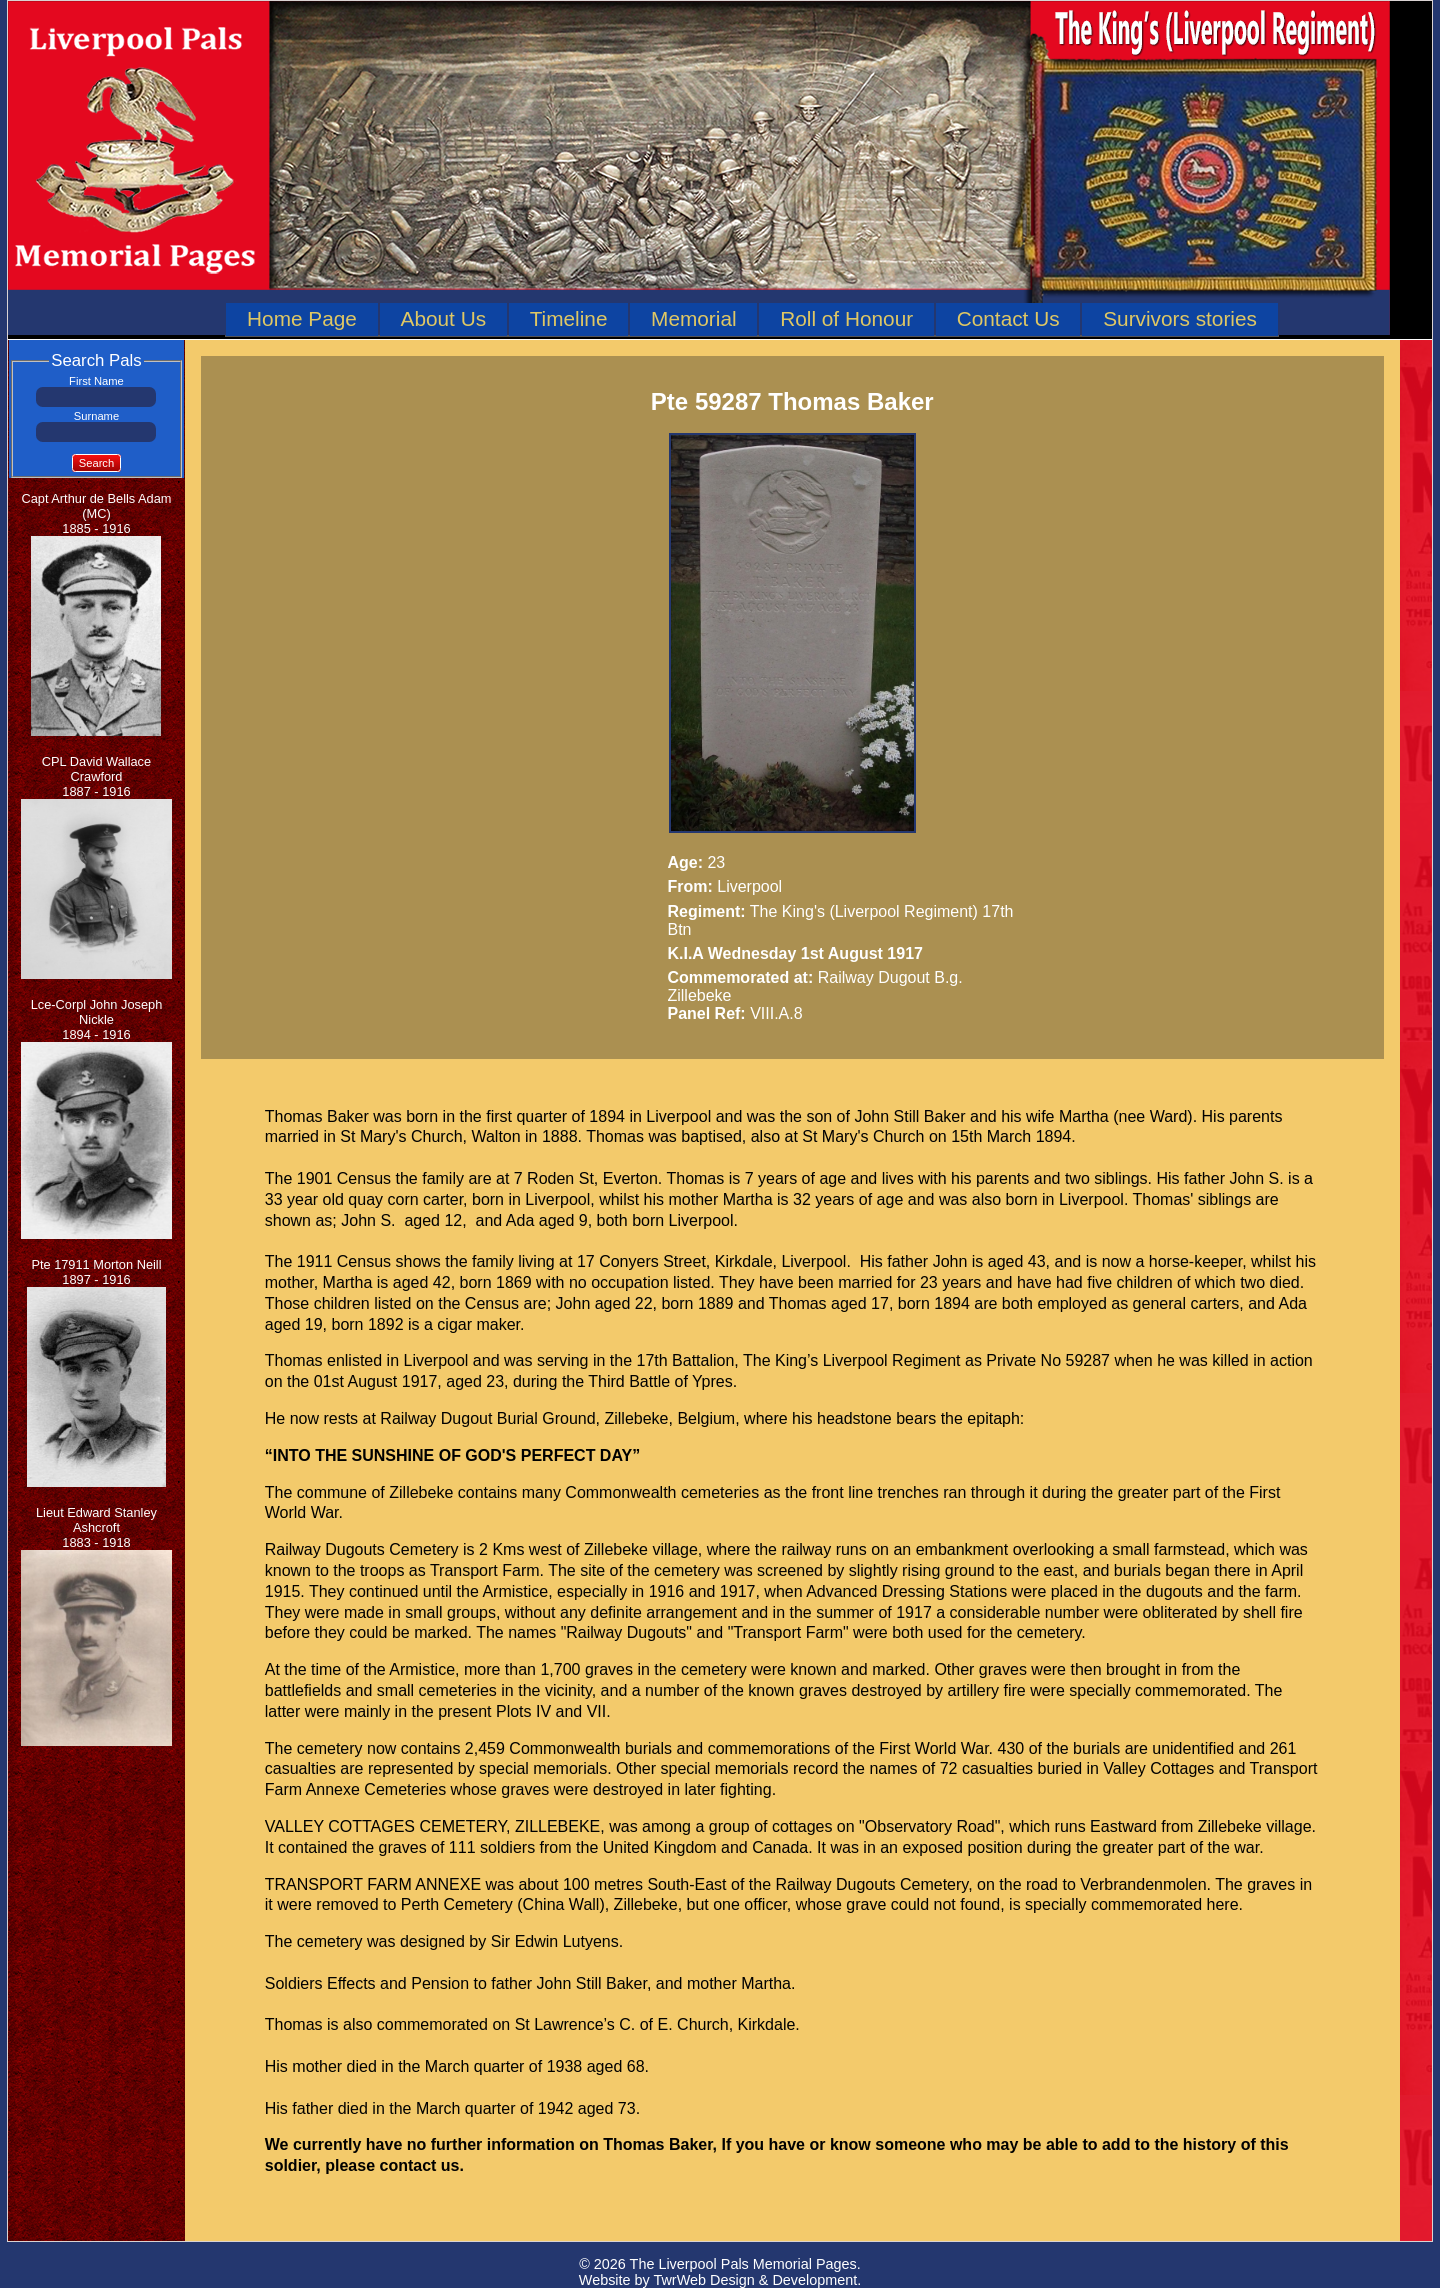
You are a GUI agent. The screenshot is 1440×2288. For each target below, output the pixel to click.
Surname (96, 416)
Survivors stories (1180, 318)
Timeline (569, 318)
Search (96, 463)
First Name (96, 381)
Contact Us (1008, 318)
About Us (444, 318)
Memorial (694, 318)
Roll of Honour (846, 318)
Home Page (302, 318)
